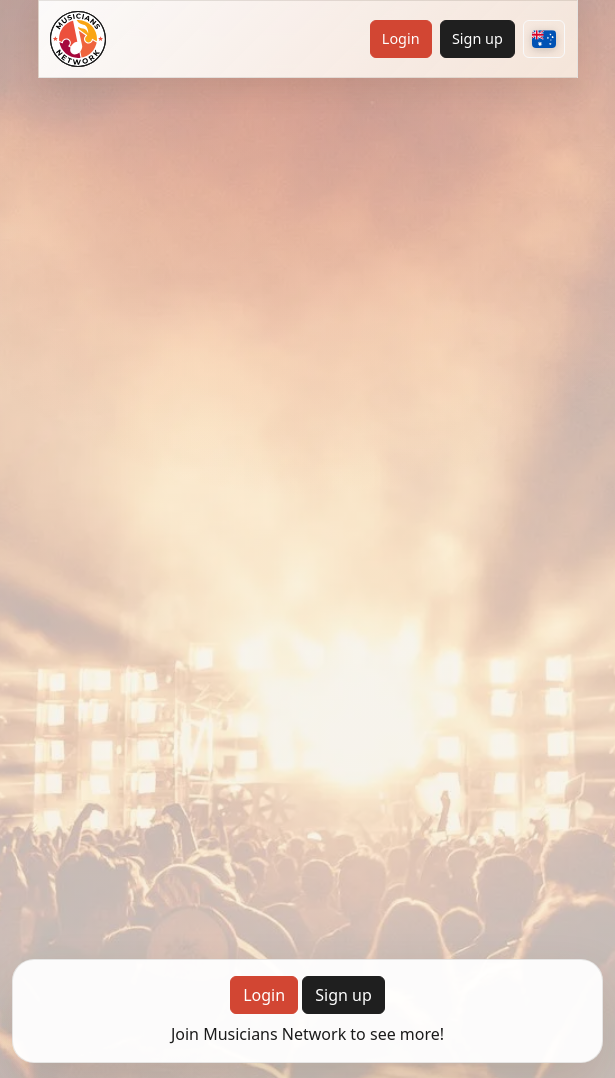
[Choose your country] (544, 39)
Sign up (477, 38)
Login (401, 38)
